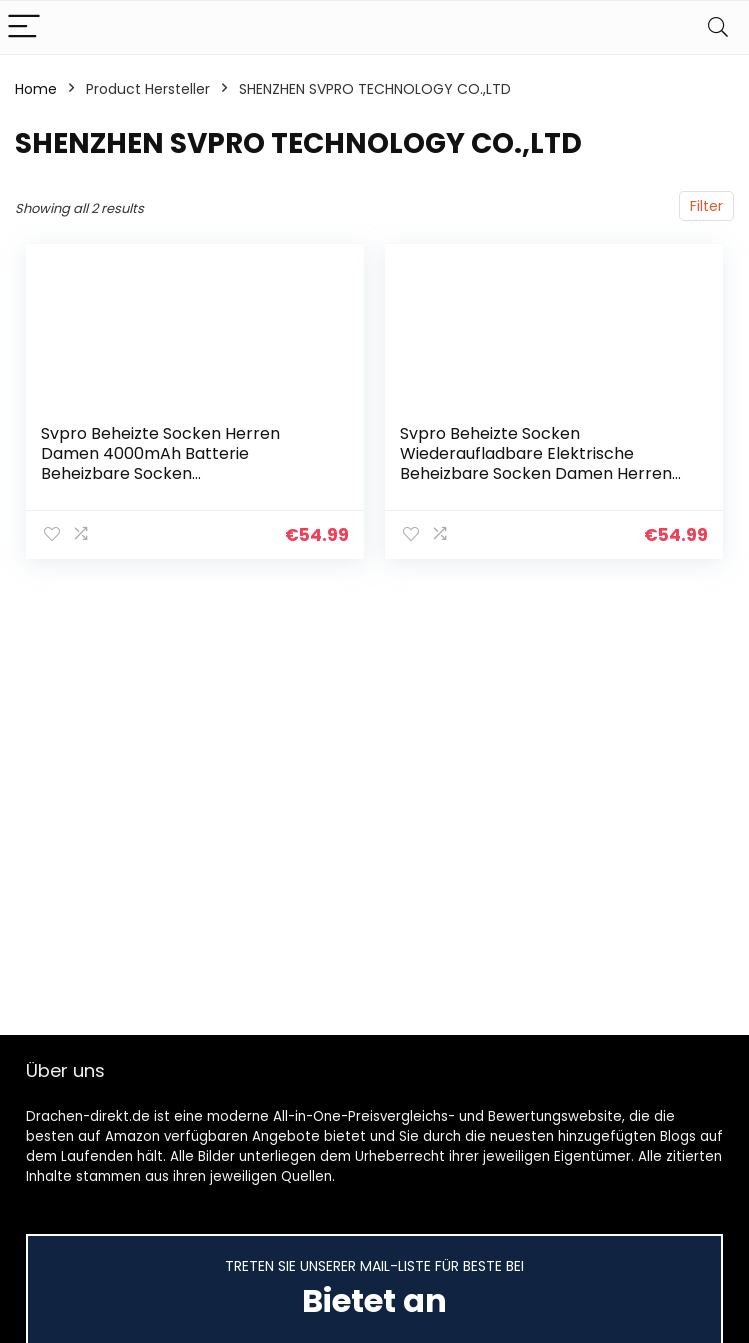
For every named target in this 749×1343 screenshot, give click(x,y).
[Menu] (24, 27)
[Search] (718, 27)
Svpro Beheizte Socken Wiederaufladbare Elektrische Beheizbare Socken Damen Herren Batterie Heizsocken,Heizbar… (536, 463)
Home (36, 89)
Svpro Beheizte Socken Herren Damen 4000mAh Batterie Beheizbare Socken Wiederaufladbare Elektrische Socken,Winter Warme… (160, 473)
